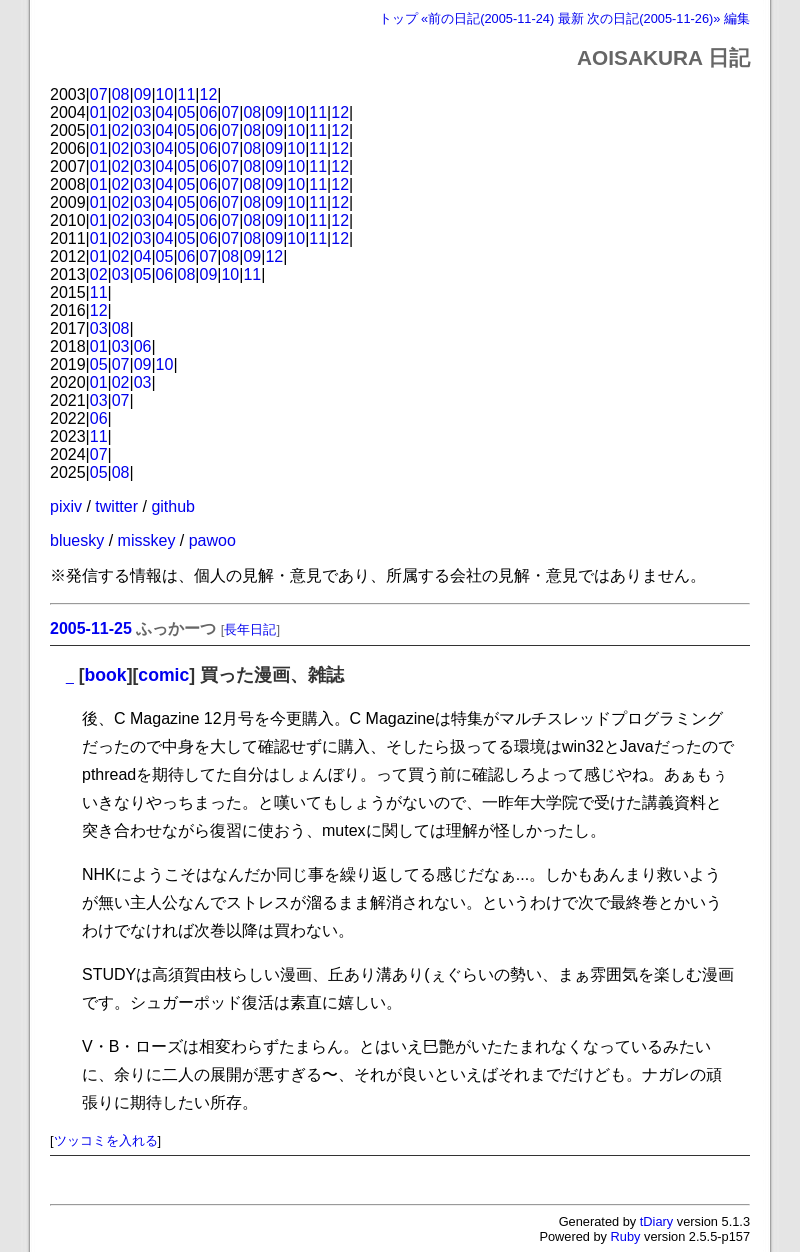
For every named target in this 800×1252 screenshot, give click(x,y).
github (173, 506)
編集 (737, 18)
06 (209, 112)
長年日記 (250, 629)
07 (99, 94)
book (106, 675)
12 (209, 94)
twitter (116, 506)
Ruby (626, 1236)
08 (121, 94)
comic (163, 675)
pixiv (66, 506)
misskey (147, 540)
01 (99, 112)
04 (165, 112)
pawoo (212, 540)
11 (187, 94)
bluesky (77, 540)
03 (143, 112)
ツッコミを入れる (106, 1140)
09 (143, 94)
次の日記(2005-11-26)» (653, 18)
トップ (398, 18)
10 (165, 94)
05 (187, 112)
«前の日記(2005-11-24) (487, 18)
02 (121, 112)
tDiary (656, 1221)
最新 (571, 18)
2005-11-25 (91, 628)
